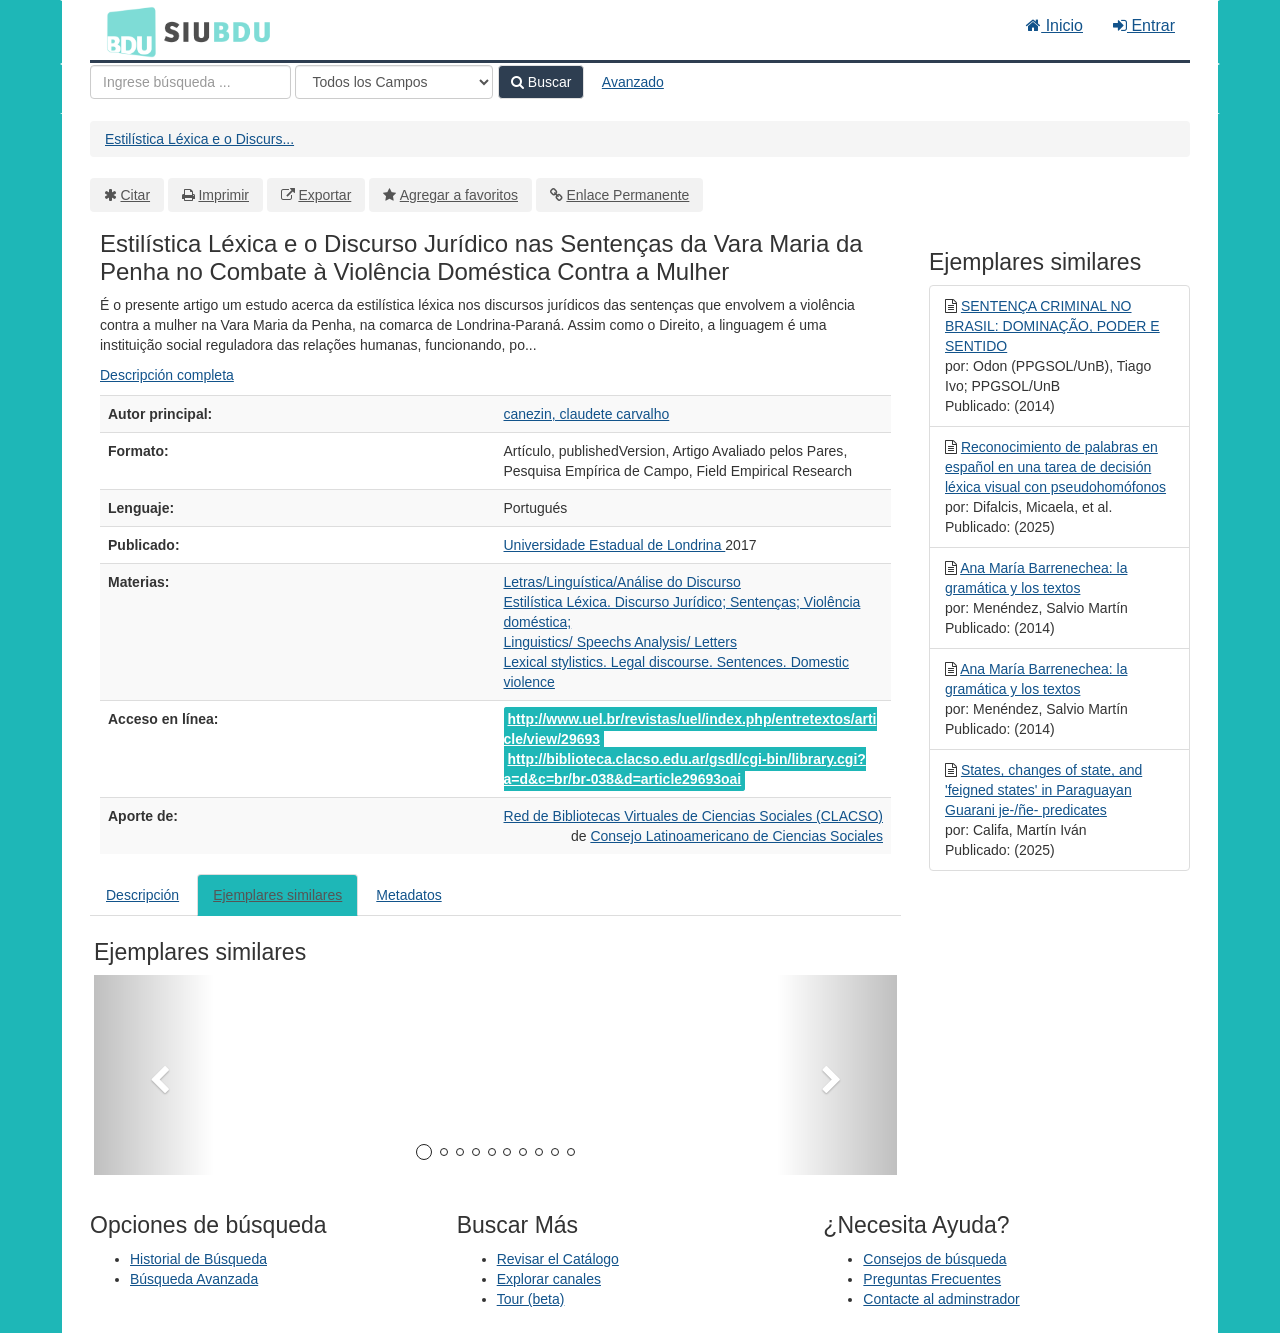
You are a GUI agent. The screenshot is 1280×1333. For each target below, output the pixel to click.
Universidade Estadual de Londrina (615, 545)
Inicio (1054, 25)
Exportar (324, 195)
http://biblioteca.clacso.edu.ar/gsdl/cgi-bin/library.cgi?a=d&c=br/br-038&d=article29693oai (685, 769)
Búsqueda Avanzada (194, 1279)
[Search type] (394, 82)
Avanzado (633, 82)
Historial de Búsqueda (198, 1259)
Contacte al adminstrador (941, 1299)
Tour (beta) (531, 1299)
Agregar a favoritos (459, 195)
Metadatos (408, 895)
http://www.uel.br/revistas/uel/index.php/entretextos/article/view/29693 (690, 729)
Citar (136, 195)
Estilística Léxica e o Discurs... (199, 139)
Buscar (541, 82)
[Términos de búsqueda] (190, 82)
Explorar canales (549, 1279)
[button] (154, 1075)
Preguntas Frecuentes (932, 1279)
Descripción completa (167, 375)
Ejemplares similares (277, 895)
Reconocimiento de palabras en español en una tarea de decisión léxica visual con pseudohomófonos (1055, 467)
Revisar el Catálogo (558, 1259)
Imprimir (223, 195)
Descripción (142, 895)
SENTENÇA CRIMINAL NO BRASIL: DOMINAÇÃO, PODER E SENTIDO (1052, 326)
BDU (126, 31)
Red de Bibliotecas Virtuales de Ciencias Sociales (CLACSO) (693, 816)
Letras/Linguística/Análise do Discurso (622, 582)
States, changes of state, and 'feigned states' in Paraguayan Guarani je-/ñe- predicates (1043, 790)
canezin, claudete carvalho (587, 414)
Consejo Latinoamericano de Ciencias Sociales (736, 836)
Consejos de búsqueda (934, 1259)
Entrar (1144, 25)
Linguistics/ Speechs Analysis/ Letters (620, 642)
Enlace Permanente (627, 195)
